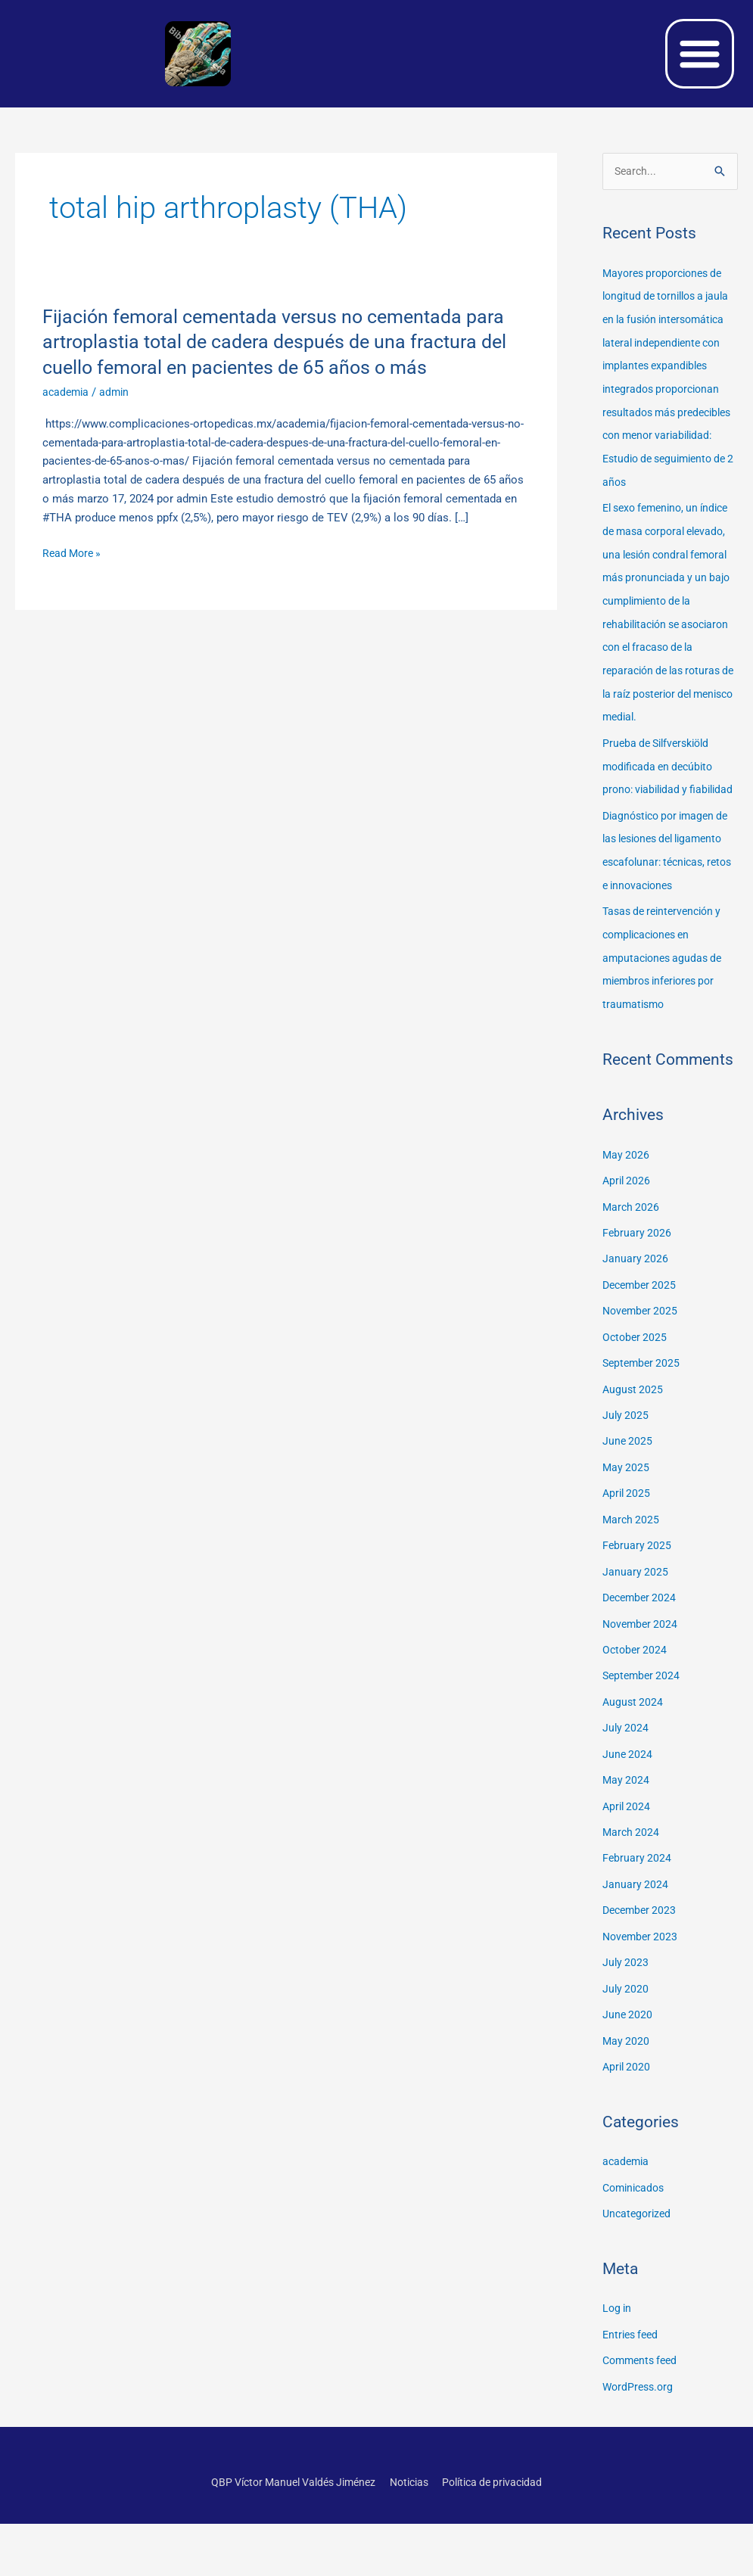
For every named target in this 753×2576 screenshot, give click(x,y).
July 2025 (626, 1485)
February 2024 (637, 1919)
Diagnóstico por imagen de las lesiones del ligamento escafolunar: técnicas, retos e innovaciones (662, 918)
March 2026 (631, 1280)
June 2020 (628, 2073)
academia (67, 392)
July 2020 (626, 2047)
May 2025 (626, 1536)
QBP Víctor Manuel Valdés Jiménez (287, 2534)
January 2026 (635, 1332)
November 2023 (642, 1995)
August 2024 (633, 1766)
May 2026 (626, 1230)
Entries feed (632, 2388)
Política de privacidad (502, 2534)
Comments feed (642, 2414)
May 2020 (626, 2098)
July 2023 (626, 2021)
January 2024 (635, 1945)
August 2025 (633, 1460)
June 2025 (628, 1510)
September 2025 (643, 1434)
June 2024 (628, 1817)
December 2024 (641, 1664)
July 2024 (626, 1791)
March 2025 (631, 1587)
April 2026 (627, 1255)
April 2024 (627, 1868)
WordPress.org (639, 2440)
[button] (700, 54)
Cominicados (636, 2243)
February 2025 (637, 1612)
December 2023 (641, 1970)
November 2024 (642, 1689)
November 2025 (642, 1382)
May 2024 (626, 1843)
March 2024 (631, 1893)
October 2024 (636, 1715)
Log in (617, 2363)
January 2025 (635, 1638)
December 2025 (641, 1357)
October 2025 (636, 1408)
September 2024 (643, 1740)
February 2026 (637, 1306)
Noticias (412, 2534)
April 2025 (627, 1562)
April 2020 (627, 2123)
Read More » (73, 553)
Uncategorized (638, 2269)
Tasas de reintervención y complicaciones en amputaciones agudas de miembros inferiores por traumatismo (666, 1034)
